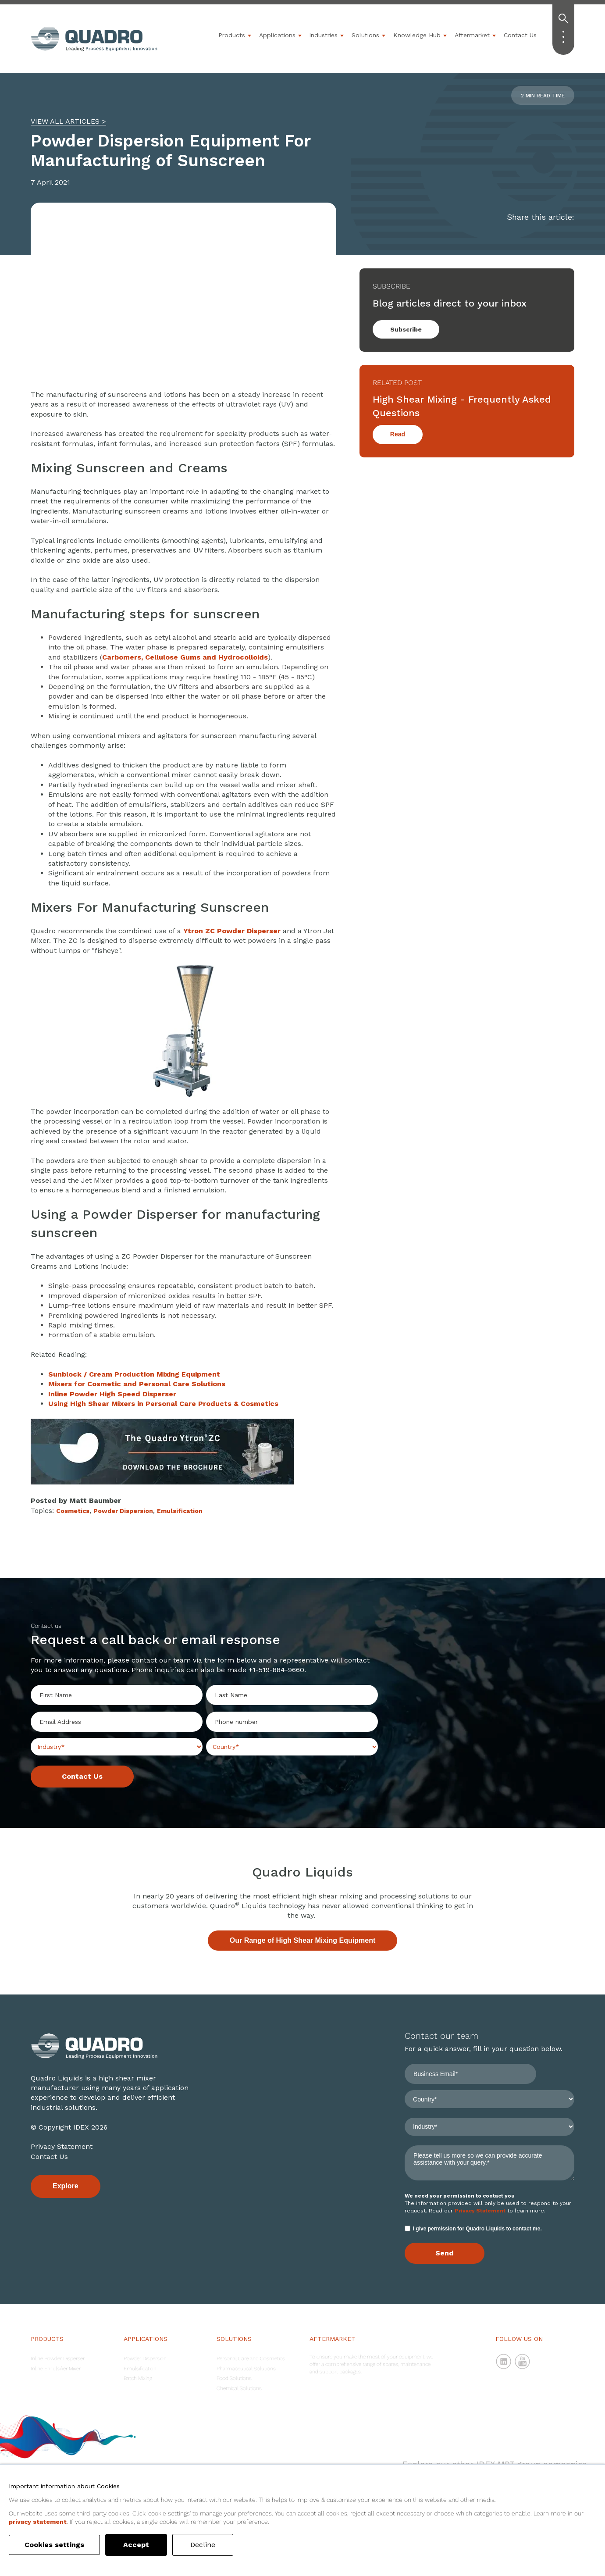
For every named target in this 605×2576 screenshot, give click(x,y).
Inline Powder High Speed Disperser (112, 1394)
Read (397, 434)
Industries (323, 35)
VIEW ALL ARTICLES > (68, 121)
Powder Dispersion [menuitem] (145, 2358)
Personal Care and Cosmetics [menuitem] (251, 2358)
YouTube (522, 2361)
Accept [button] (140, 2544)
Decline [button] (207, 2544)
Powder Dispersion (123, 1510)
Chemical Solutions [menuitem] (239, 2388)
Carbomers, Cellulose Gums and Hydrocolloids (185, 657)
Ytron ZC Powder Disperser (232, 931)
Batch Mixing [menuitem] (138, 2378)
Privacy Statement (62, 2146)
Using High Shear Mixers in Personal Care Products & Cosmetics (163, 1403)
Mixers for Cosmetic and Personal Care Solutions (136, 1384)
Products (231, 35)
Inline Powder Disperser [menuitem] (58, 2358)
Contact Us (520, 35)
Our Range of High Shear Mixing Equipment (302, 1940)
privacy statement (38, 2521)
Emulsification (180, 1510)
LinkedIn (503, 2361)
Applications (277, 35)
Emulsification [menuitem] (140, 2368)
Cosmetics (72, 1510)
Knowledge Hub (417, 35)
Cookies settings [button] (56, 2544)
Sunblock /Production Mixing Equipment (134, 1374)
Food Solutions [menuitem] (234, 2378)
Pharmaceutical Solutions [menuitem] (246, 2368)
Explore (65, 2186)
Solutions (365, 35)
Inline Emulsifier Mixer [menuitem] (56, 2368)
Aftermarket (472, 35)
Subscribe (406, 329)
